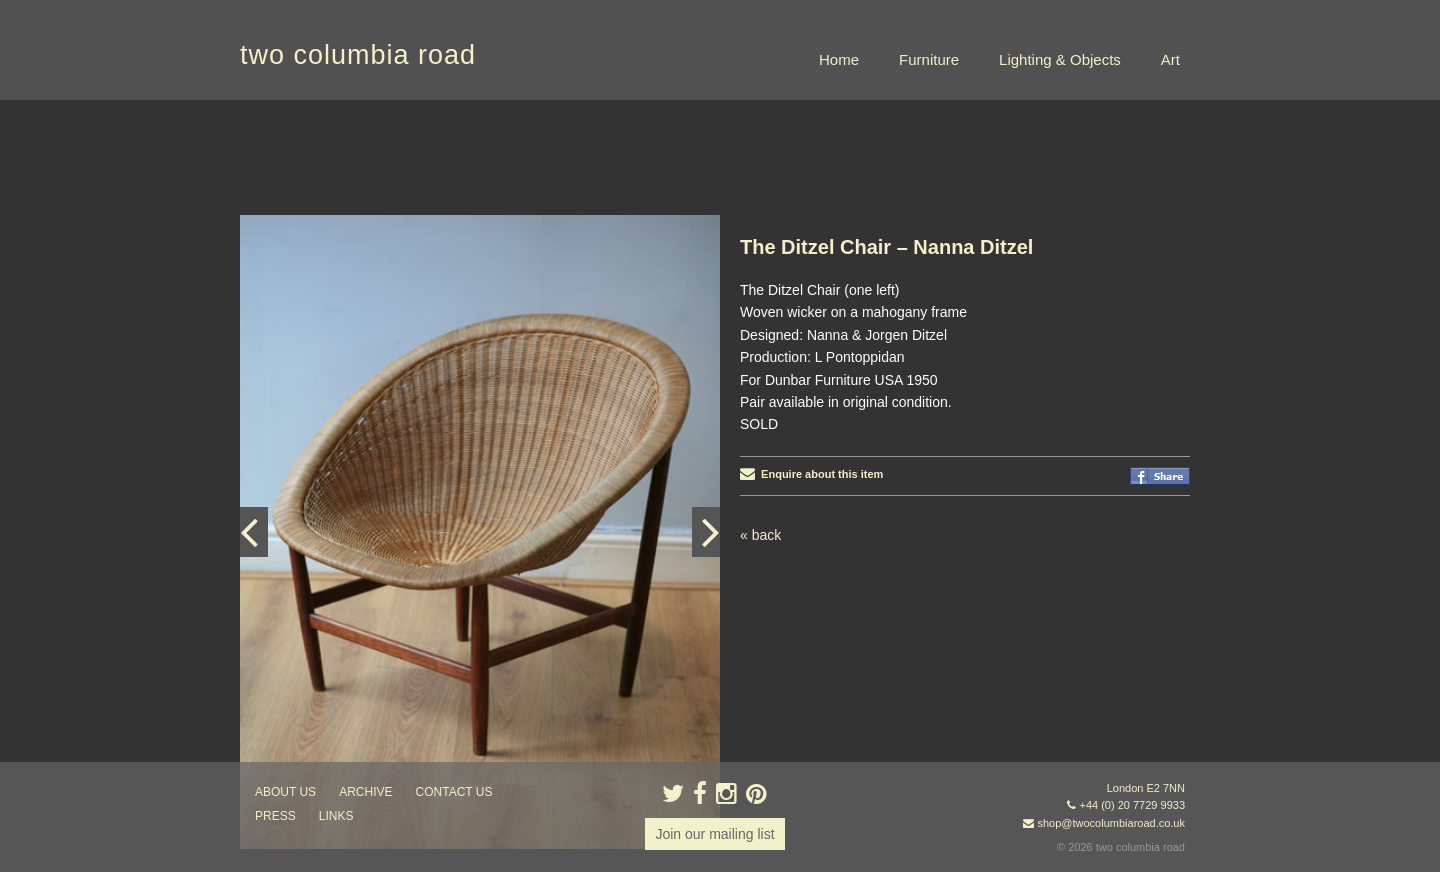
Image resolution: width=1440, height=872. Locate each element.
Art (1170, 59)
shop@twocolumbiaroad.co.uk (1111, 823)
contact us (454, 792)
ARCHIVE (365, 792)
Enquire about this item (811, 474)
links (336, 816)
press (275, 816)
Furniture (929, 59)
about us (285, 792)
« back (760, 535)
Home (839, 59)
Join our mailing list (714, 834)
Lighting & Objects (1060, 59)
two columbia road (358, 55)
